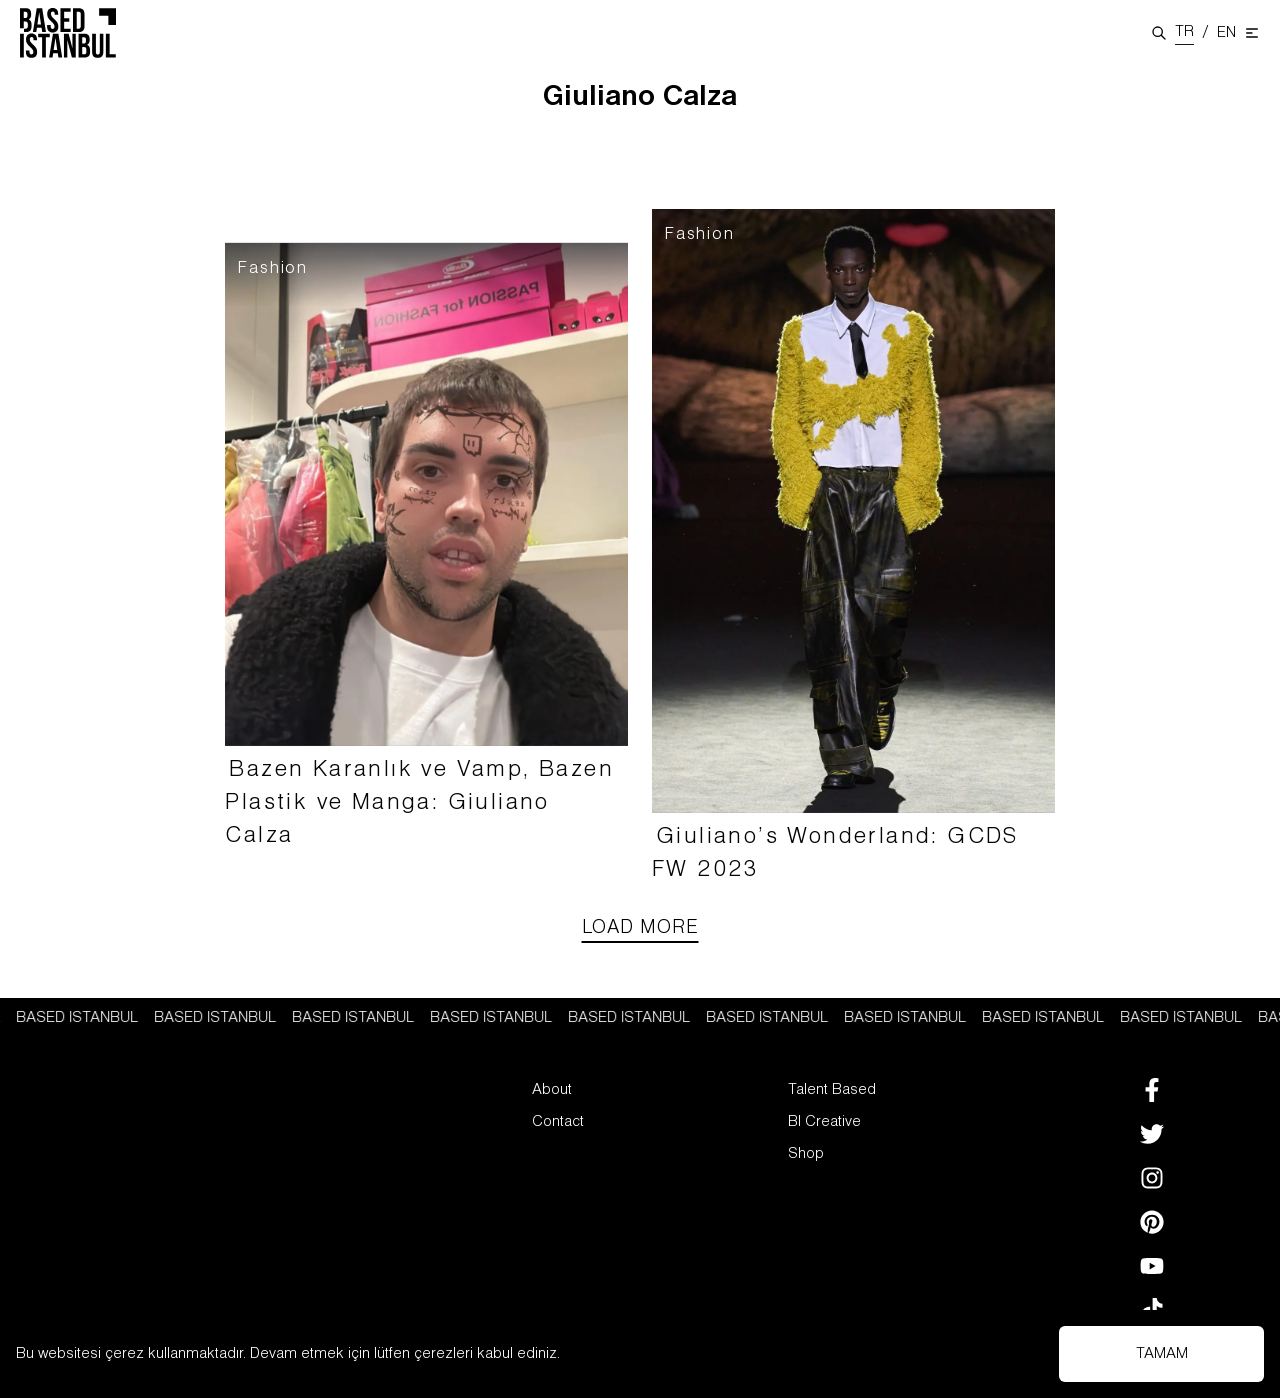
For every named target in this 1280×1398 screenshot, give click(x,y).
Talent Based (832, 1090)
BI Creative (824, 1122)
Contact (558, 1122)
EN (1226, 33)
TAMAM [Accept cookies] (1162, 1354)
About (552, 1090)
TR (1184, 32)
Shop (806, 1154)
